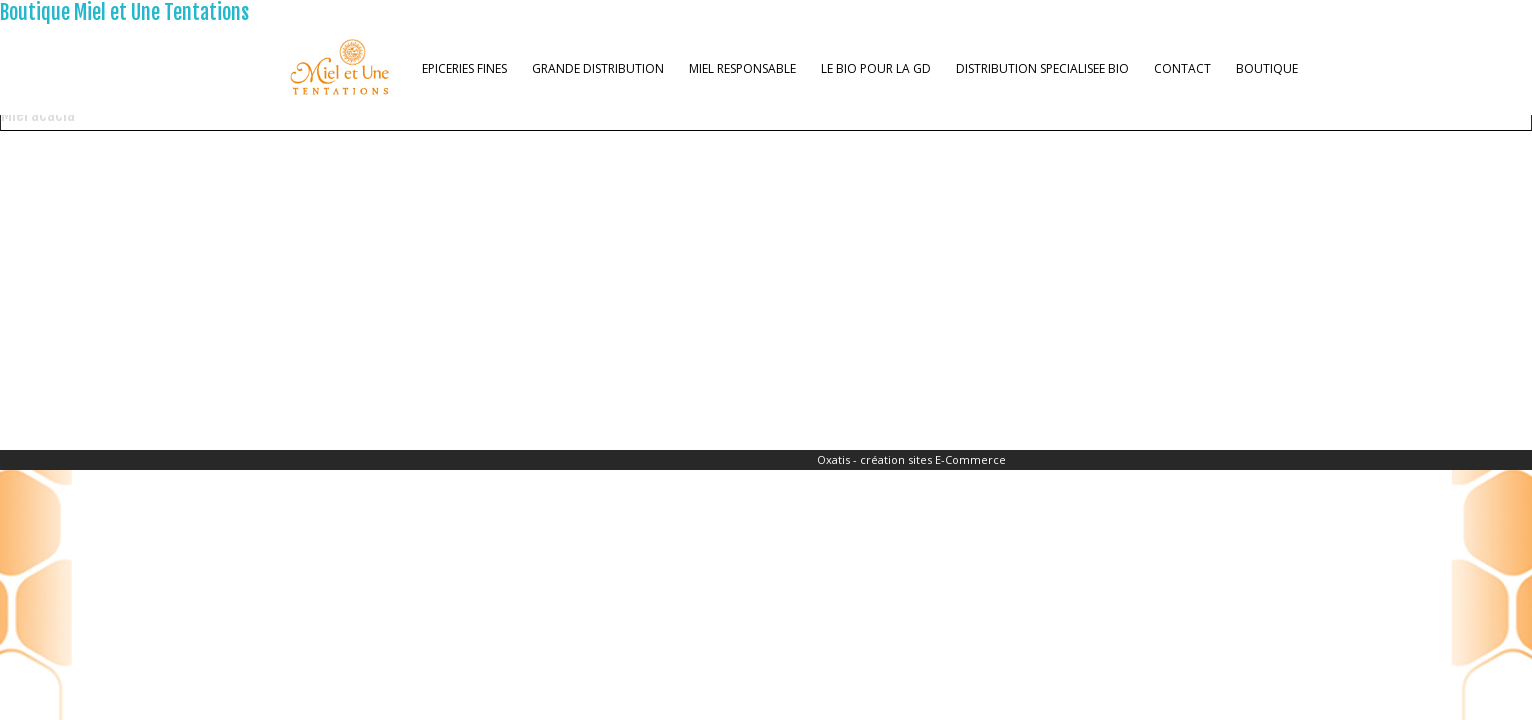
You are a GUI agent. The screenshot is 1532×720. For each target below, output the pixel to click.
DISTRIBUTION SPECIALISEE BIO (1042, 68)
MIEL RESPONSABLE (742, 68)
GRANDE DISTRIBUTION (598, 68)
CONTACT (1182, 68)
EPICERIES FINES (464, 68)
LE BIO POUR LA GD (876, 68)
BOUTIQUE (1267, 68)
